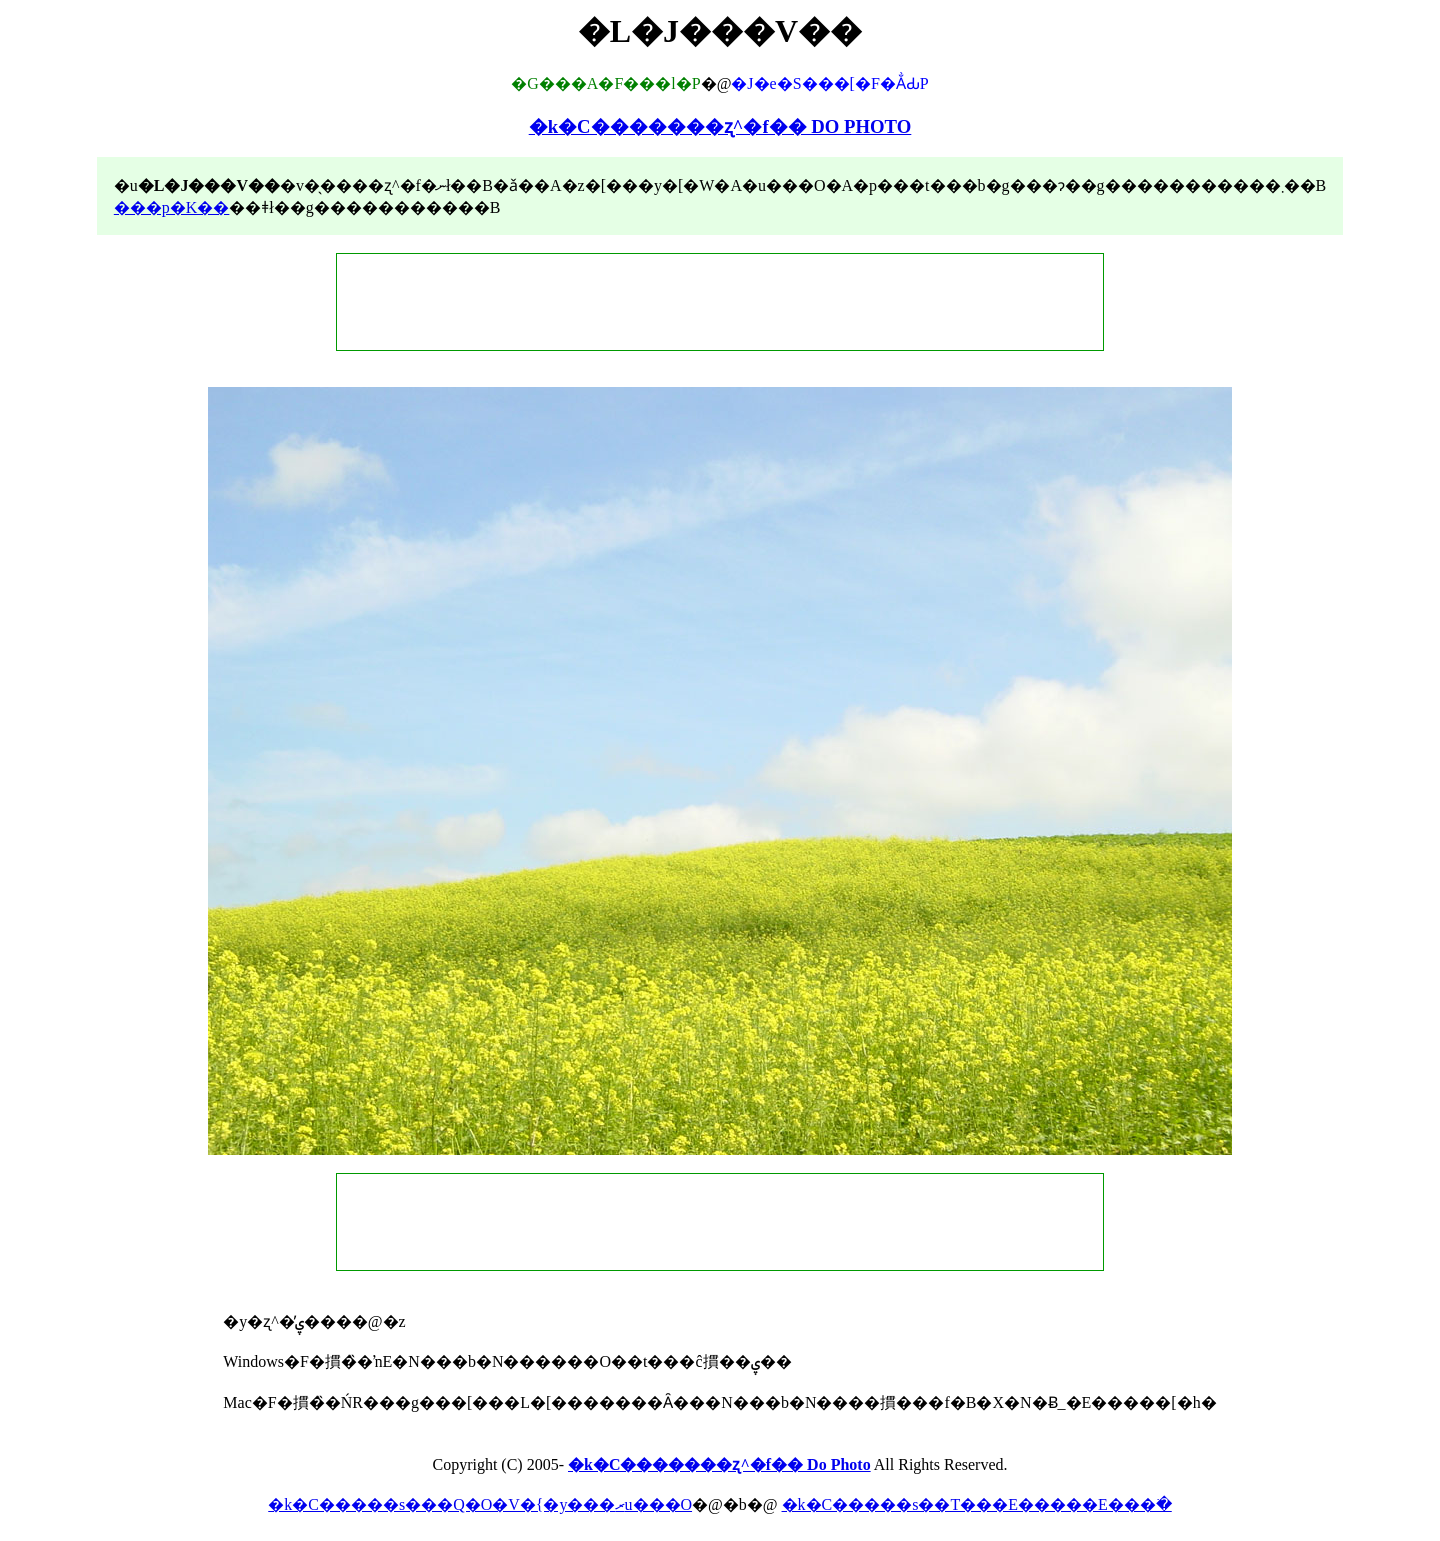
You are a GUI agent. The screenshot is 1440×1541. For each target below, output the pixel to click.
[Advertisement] (720, 302)
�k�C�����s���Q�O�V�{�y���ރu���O (480, 1504)
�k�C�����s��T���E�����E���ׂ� (977, 1504)
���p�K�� (172, 207)
